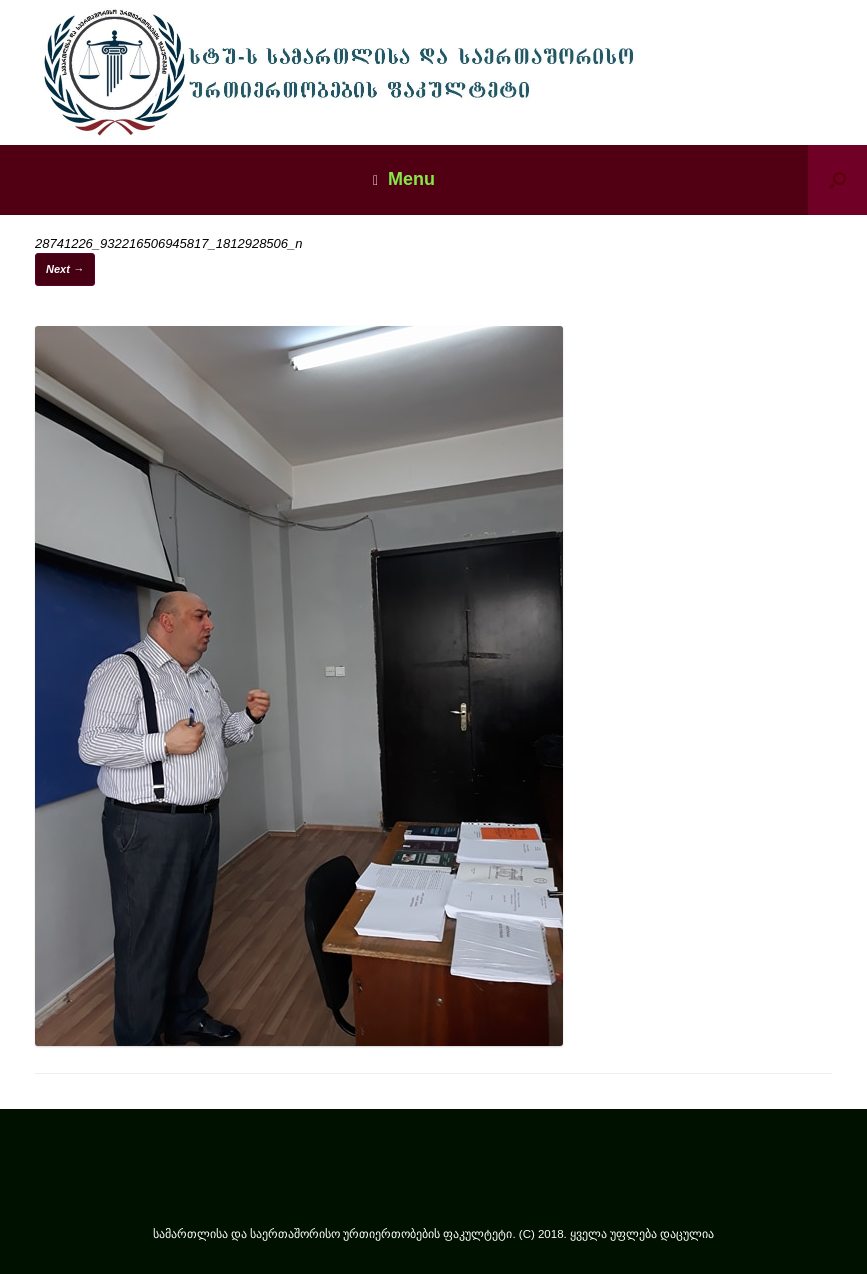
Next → (65, 269)
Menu (404, 179)
